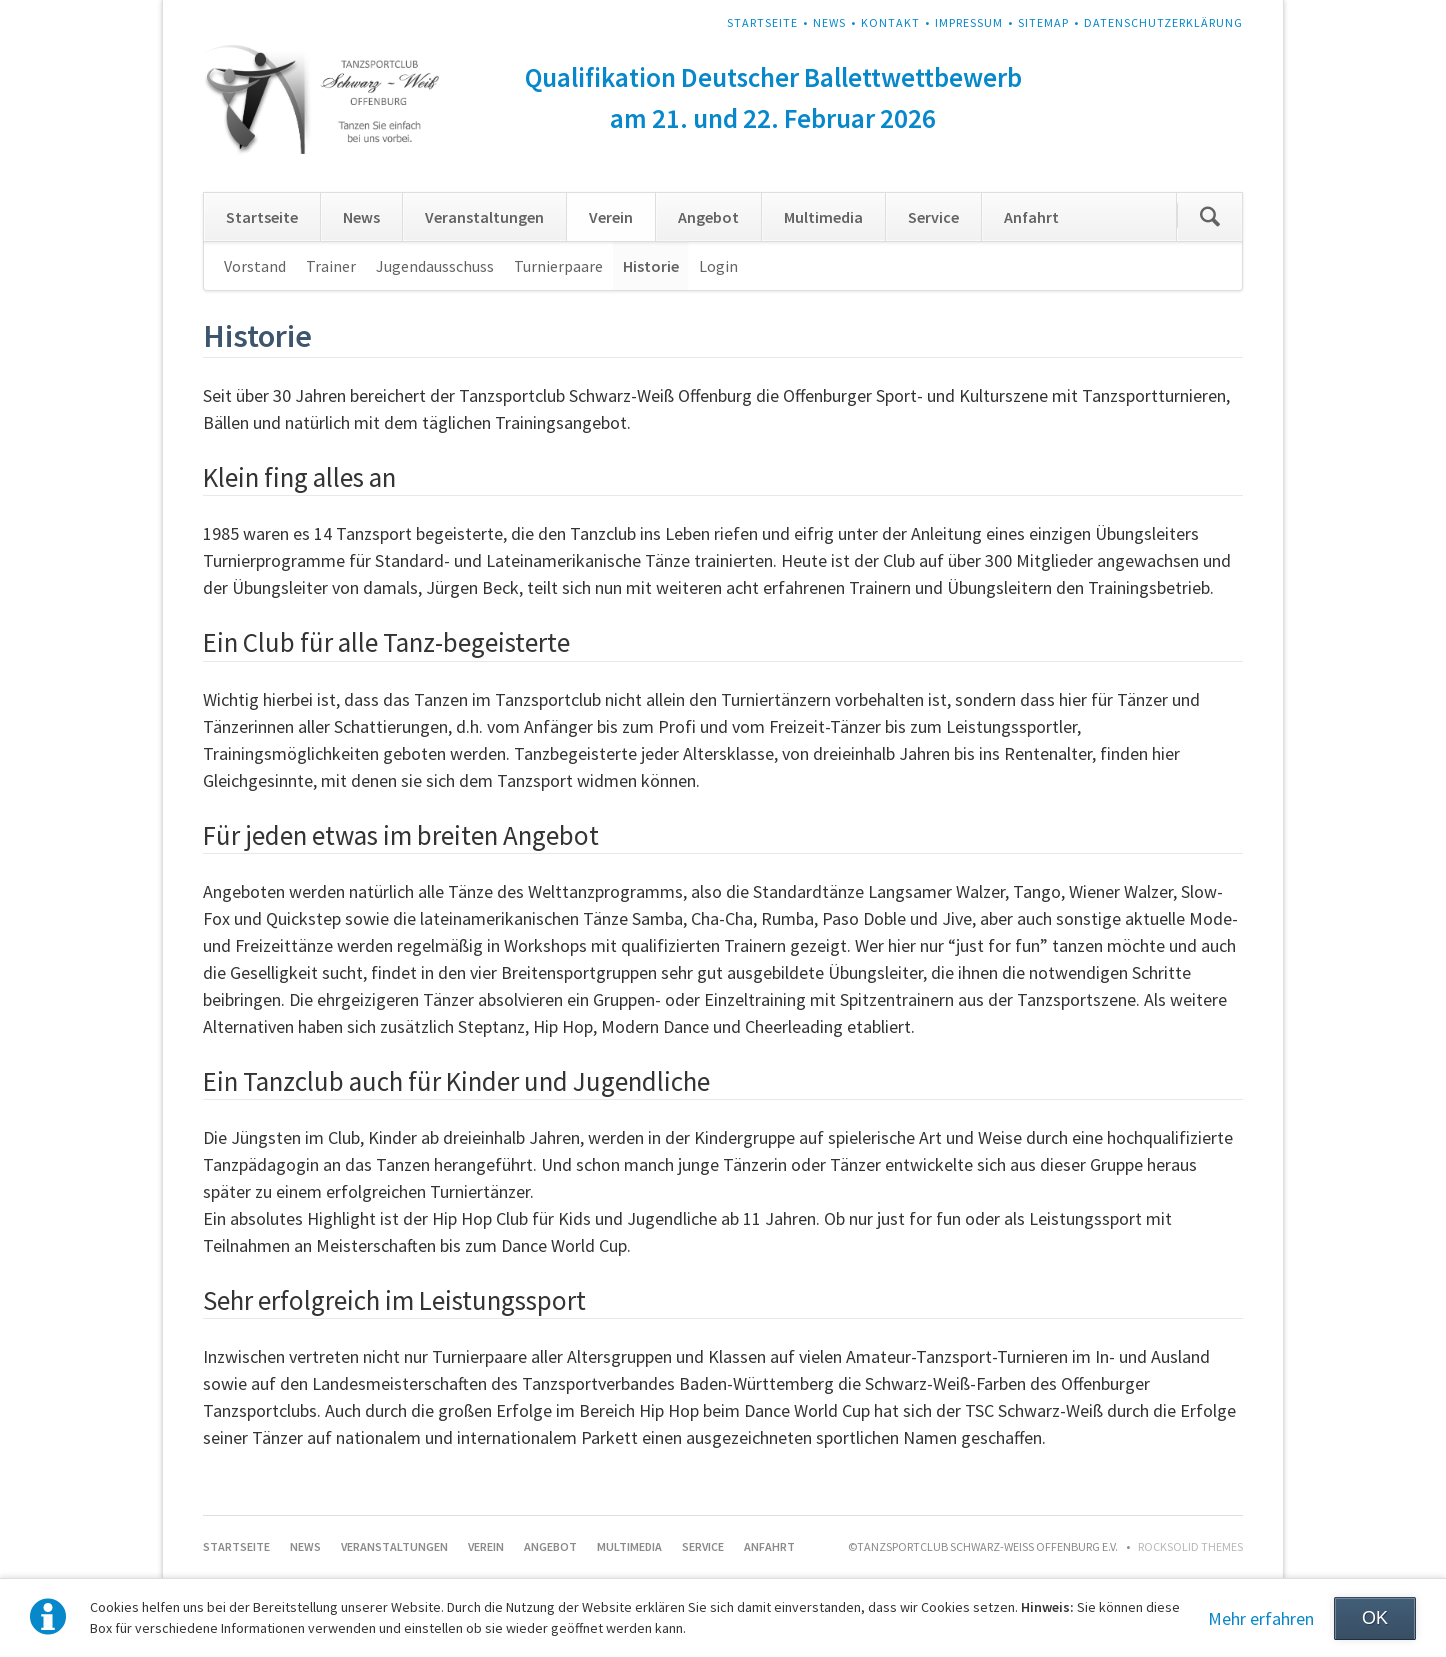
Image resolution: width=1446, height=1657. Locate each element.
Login (718, 266)
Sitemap (1043, 22)
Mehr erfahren (1261, 1618)
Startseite (762, 22)
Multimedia (823, 217)
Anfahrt (1031, 217)
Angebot (708, 217)
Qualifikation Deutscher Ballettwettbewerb (773, 77)
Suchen (1210, 217)
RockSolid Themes (1190, 1546)
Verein (611, 217)
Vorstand (255, 266)
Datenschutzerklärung (1163, 22)
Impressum (969, 22)
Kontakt (890, 22)
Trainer (331, 266)
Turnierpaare (558, 266)
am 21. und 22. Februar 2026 (773, 118)
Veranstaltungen (484, 217)
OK (1375, 1618)
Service (933, 217)
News (829, 22)
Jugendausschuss (435, 266)
